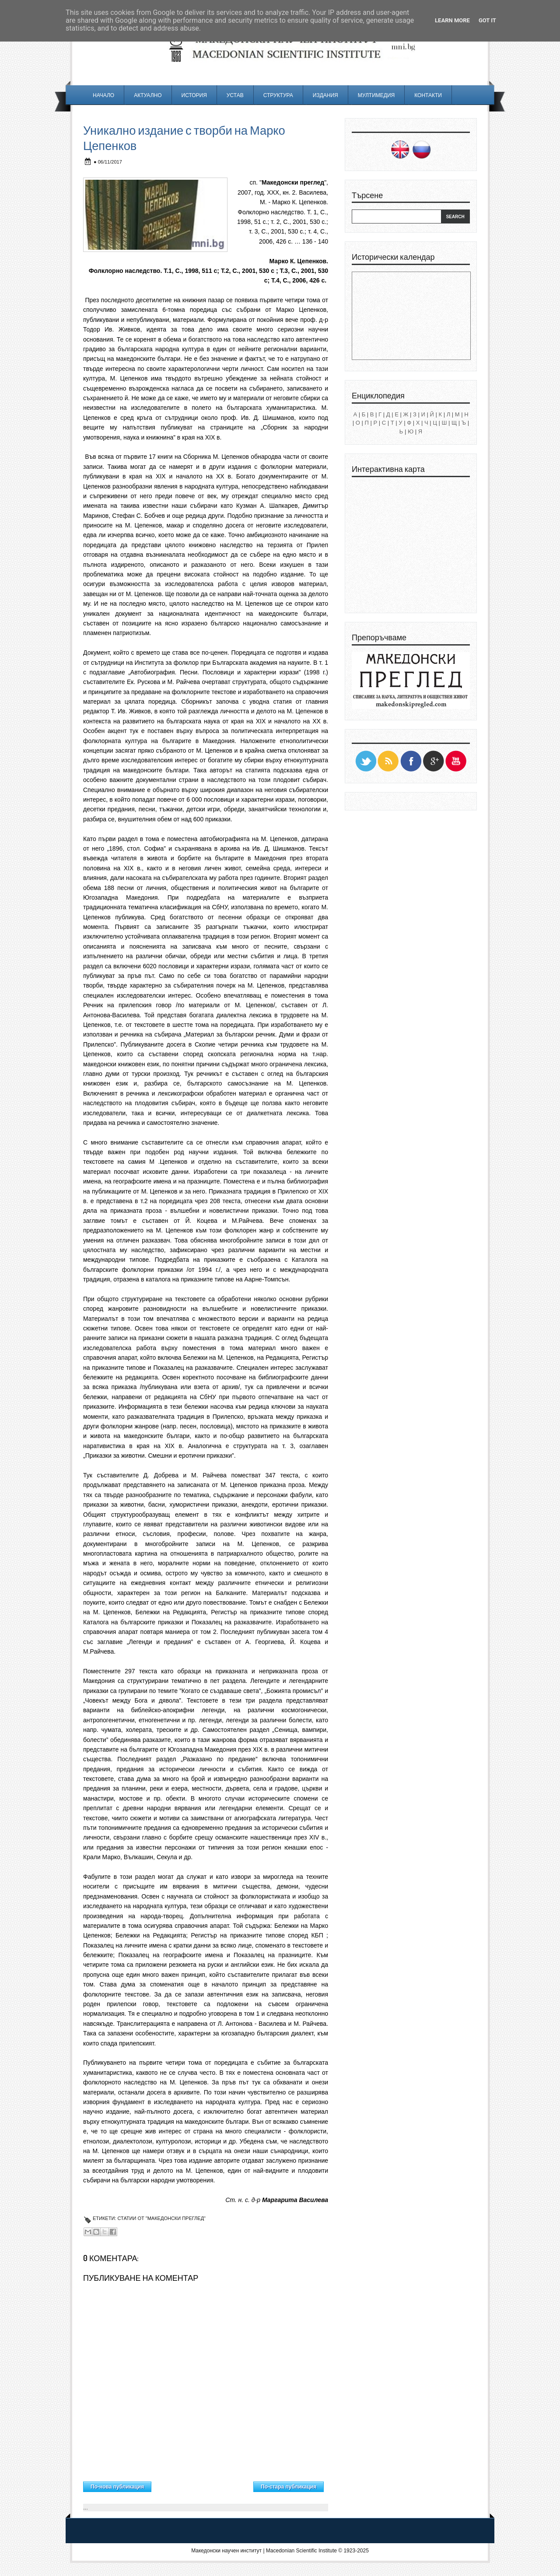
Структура (278, 95)
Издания (325, 95)
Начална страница (202, 2485)
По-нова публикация (117, 2487)
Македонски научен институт (226, 2551)
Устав (235, 95)
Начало (103, 95)
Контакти (428, 95)
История (194, 95)
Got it (487, 20)
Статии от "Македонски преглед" (161, 2218)
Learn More (452, 20)
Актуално (147, 95)
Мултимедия (376, 95)
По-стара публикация (288, 2487)
